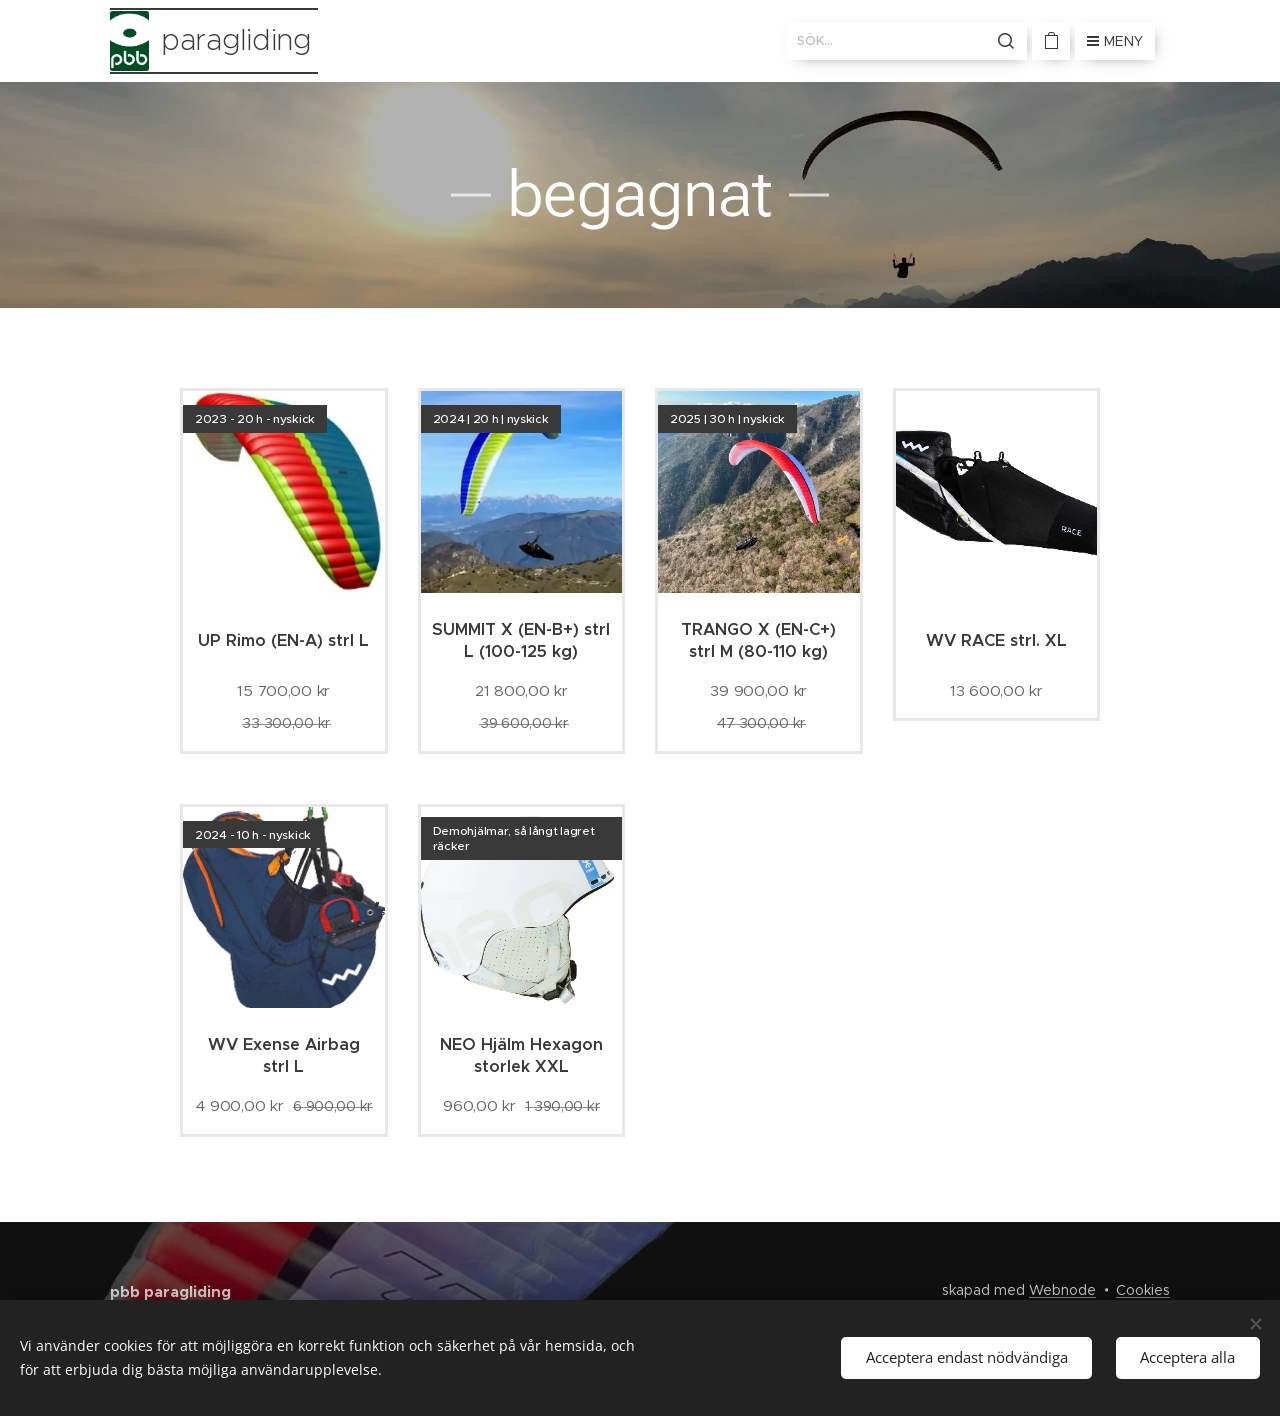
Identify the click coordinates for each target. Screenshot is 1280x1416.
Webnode (1062, 1290)
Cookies (1143, 1290)
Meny (1115, 41)
